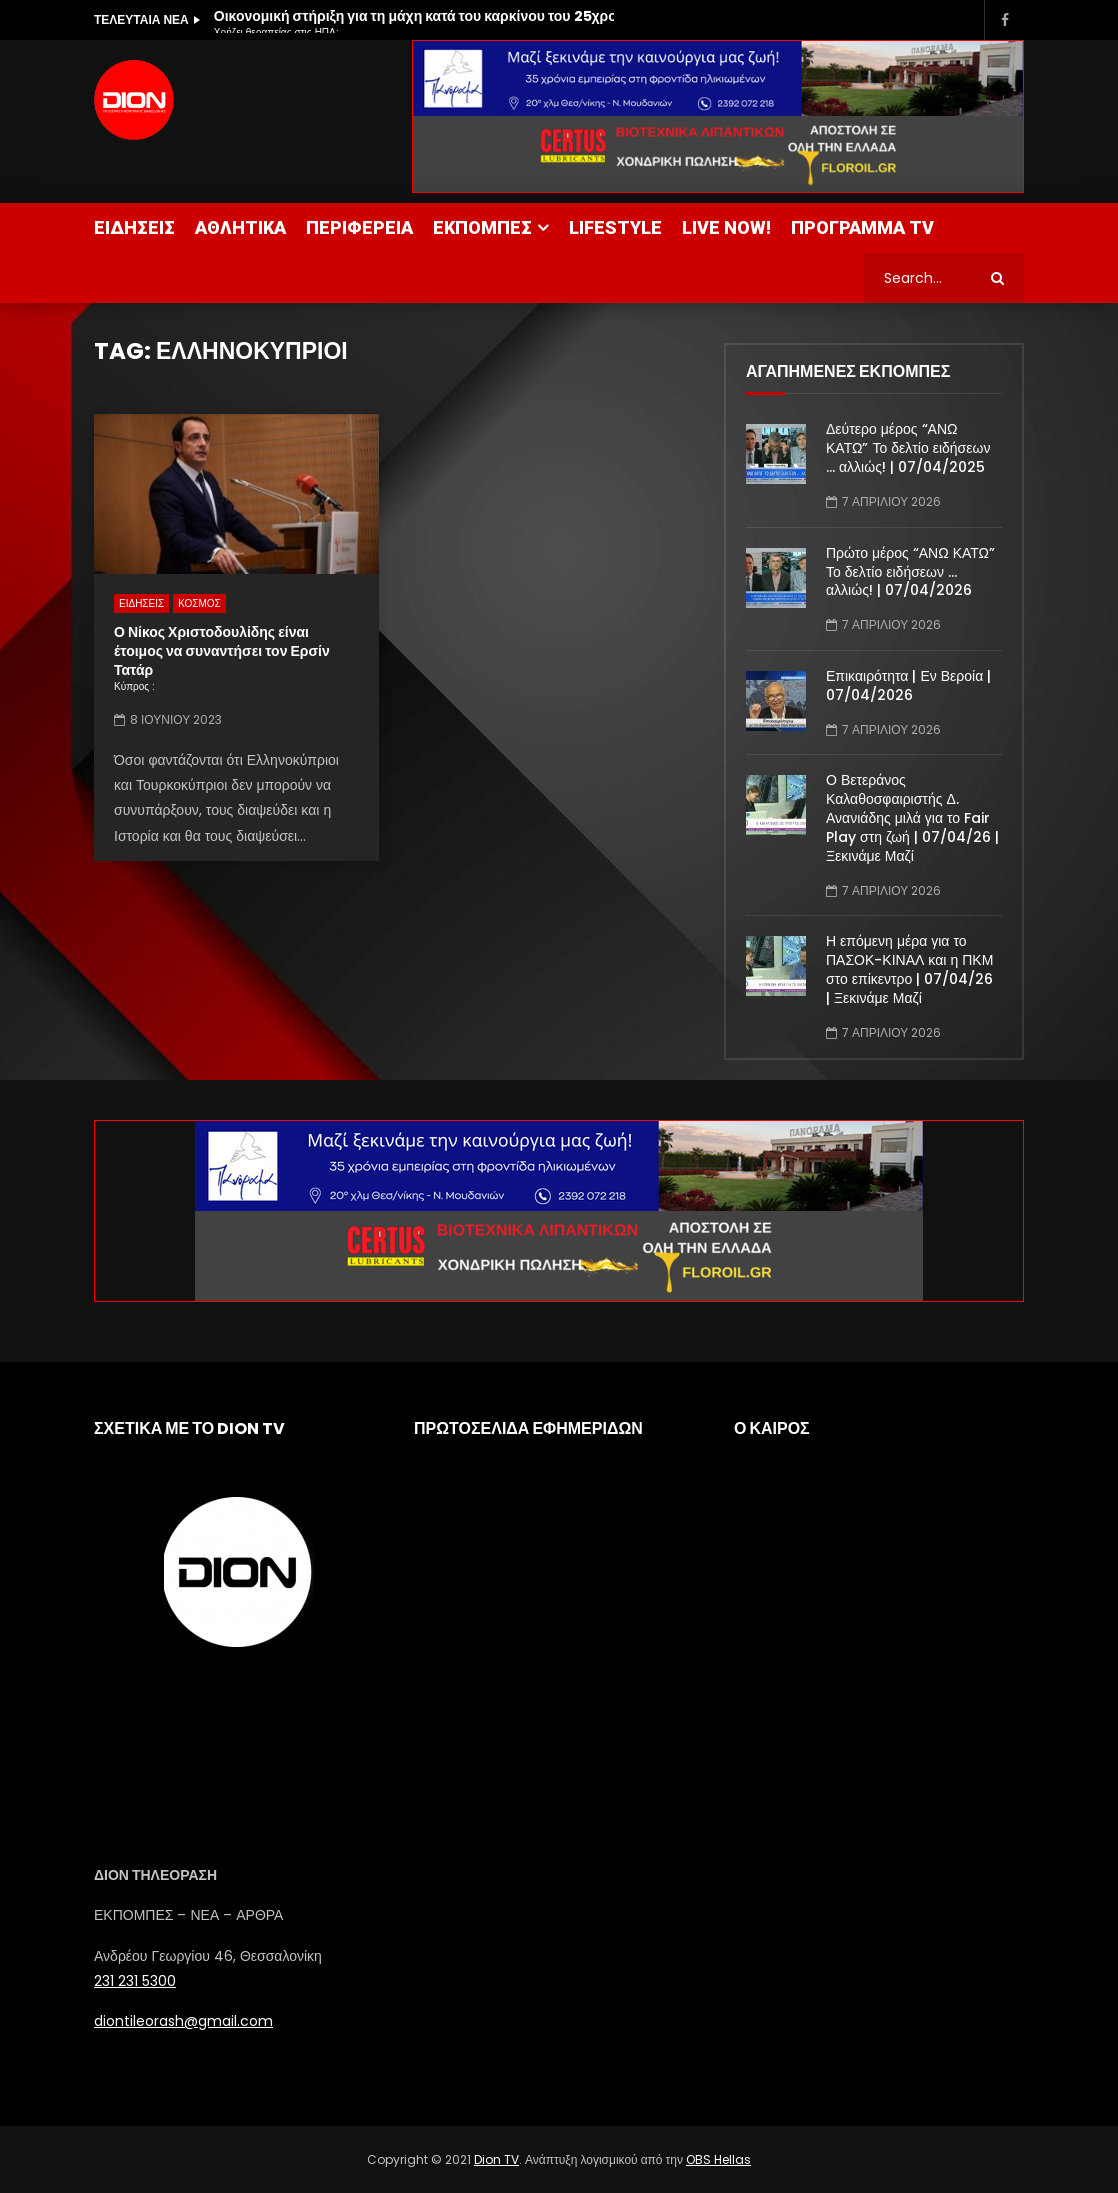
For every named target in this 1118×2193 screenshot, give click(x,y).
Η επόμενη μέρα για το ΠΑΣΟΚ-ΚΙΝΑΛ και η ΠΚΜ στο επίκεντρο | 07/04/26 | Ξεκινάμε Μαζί (909, 969)
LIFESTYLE (615, 227)
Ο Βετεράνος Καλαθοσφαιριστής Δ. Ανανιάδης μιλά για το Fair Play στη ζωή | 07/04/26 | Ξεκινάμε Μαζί (912, 818)
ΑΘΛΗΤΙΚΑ (240, 227)
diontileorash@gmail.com (183, 2021)
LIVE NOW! (726, 227)
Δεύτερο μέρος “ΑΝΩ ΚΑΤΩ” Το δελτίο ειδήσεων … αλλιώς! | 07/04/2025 (908, 448)
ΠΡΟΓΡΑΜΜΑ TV (862, 227)
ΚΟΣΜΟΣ (199, 603)
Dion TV (496, 2159)
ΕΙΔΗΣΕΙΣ (134, 227)
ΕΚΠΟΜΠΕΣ (482, 227)
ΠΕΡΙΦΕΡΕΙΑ (359, 227)
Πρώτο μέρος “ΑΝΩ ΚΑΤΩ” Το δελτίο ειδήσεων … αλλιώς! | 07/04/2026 (910, 572)
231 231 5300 (135, 1981)
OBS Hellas (718, 2159)
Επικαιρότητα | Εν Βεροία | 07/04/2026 (908, 685)
